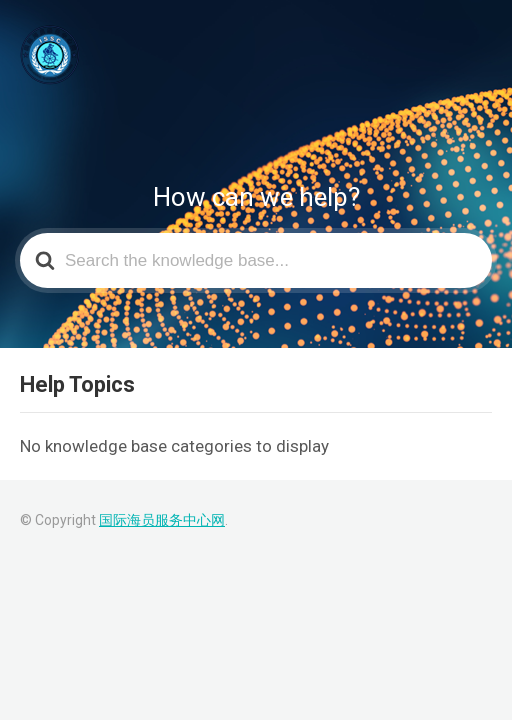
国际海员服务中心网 (162, 520)
